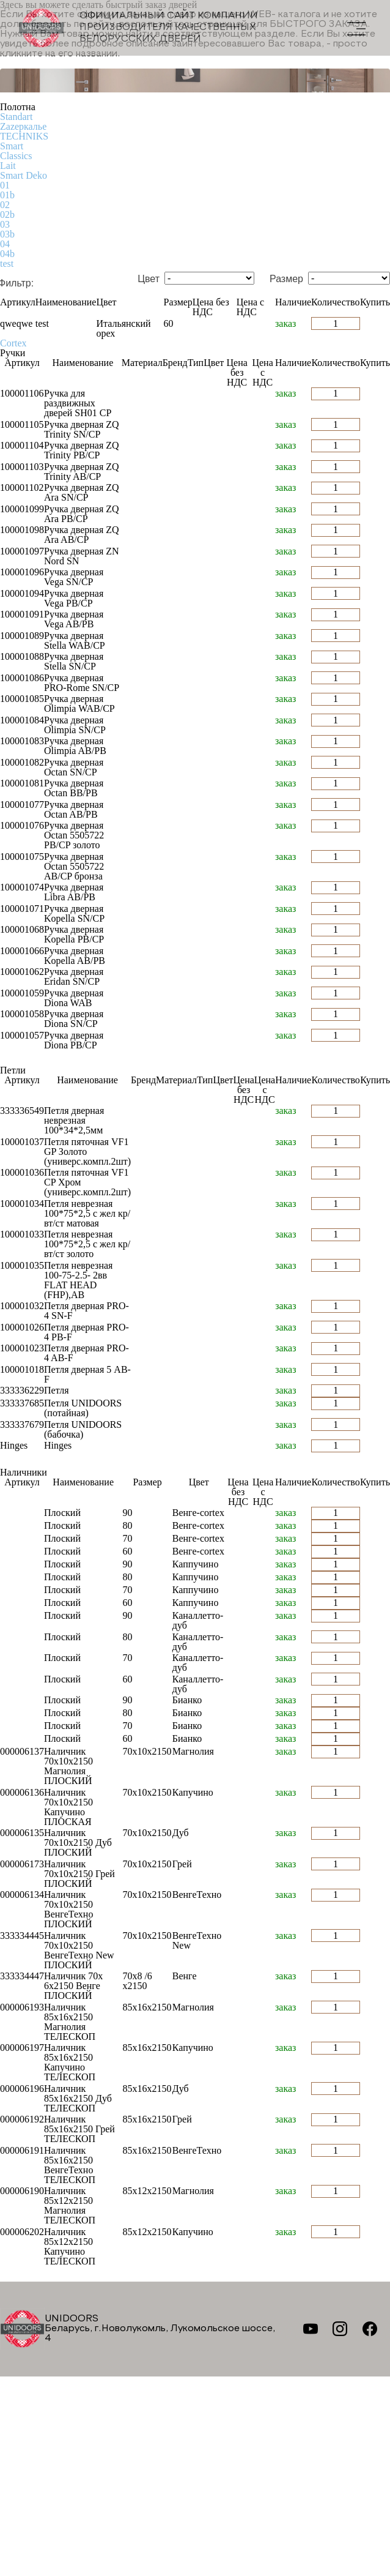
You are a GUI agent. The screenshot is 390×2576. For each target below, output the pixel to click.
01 (5, 185)
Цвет (149, 279)
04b (7, 253)
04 (5, 244)
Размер (286, 279)
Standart (16, 116)
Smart (11, 146)
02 (5, 205)
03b (7, 234)
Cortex (13, 343)
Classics (16, 156)
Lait (8, 165)
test (6, 263)
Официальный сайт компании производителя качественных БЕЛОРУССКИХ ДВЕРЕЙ (138, 28)
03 (5, 224)
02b (7, 214)
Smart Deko (23, 175)
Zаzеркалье (23, 126)
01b (7, 195)
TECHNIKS (24, 136)
